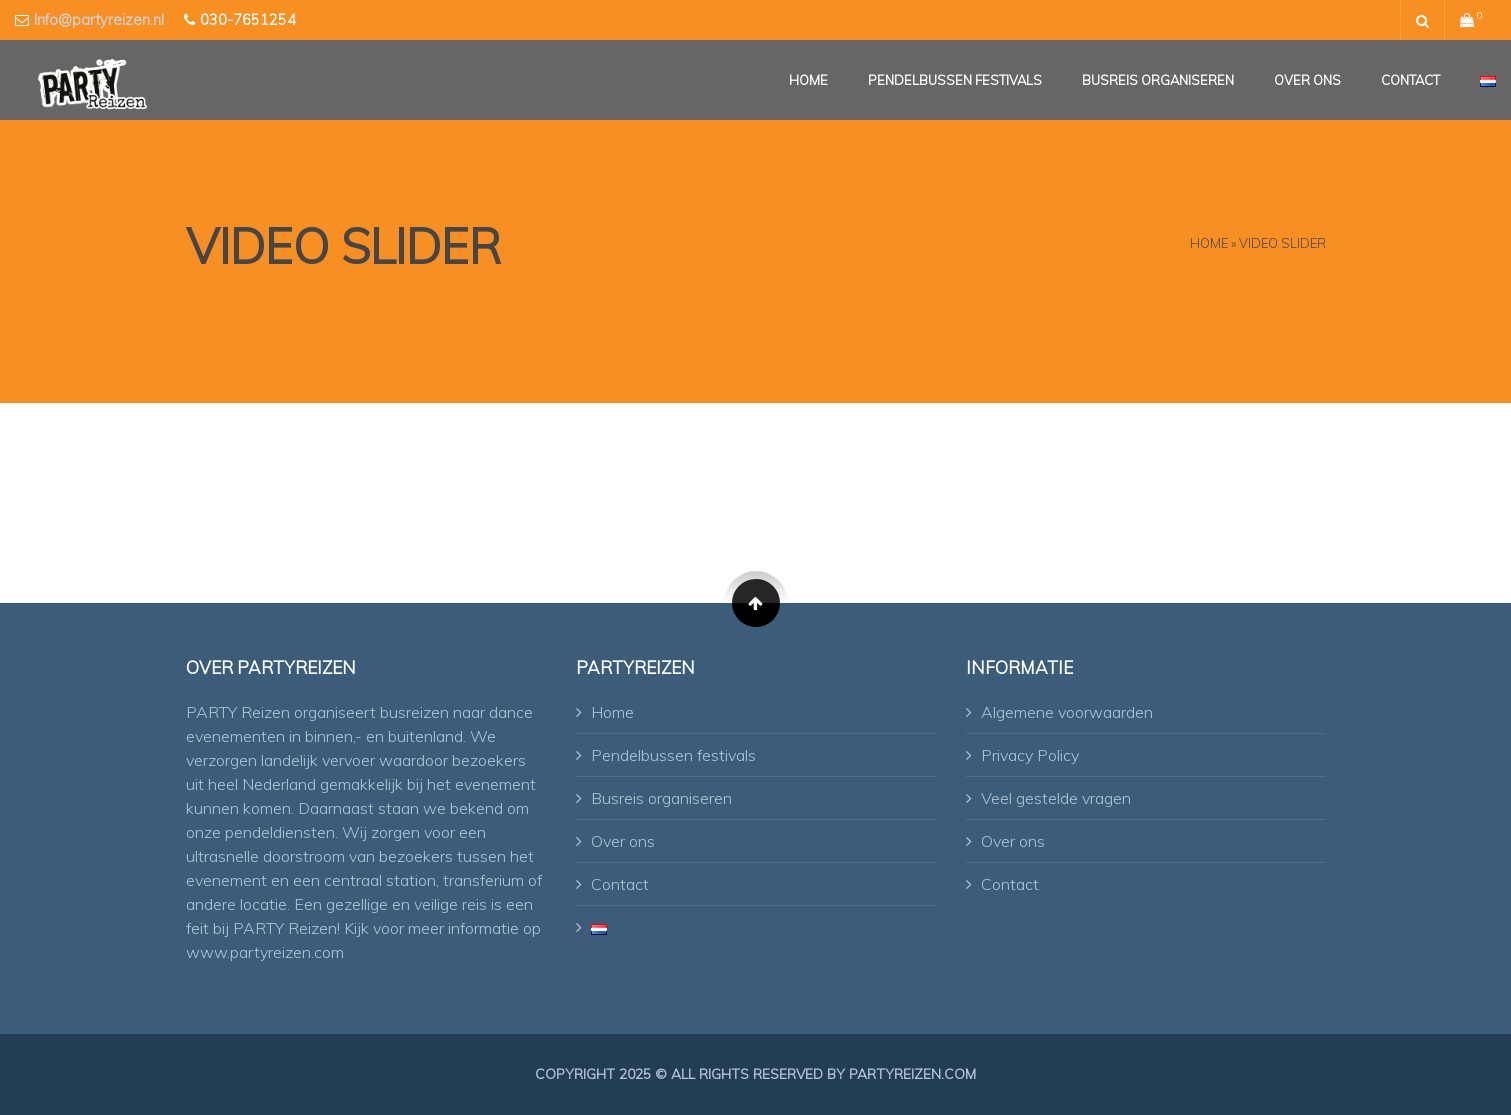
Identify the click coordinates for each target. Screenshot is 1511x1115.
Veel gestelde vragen (1056, 798)
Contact (1410, 80)
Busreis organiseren (1158, 80)
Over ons (1307, 80)
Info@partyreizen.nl (99, 20)
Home (808, 80)
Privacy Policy (1030, 755)
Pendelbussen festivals (955, 80)
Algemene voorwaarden (1067, 712)
